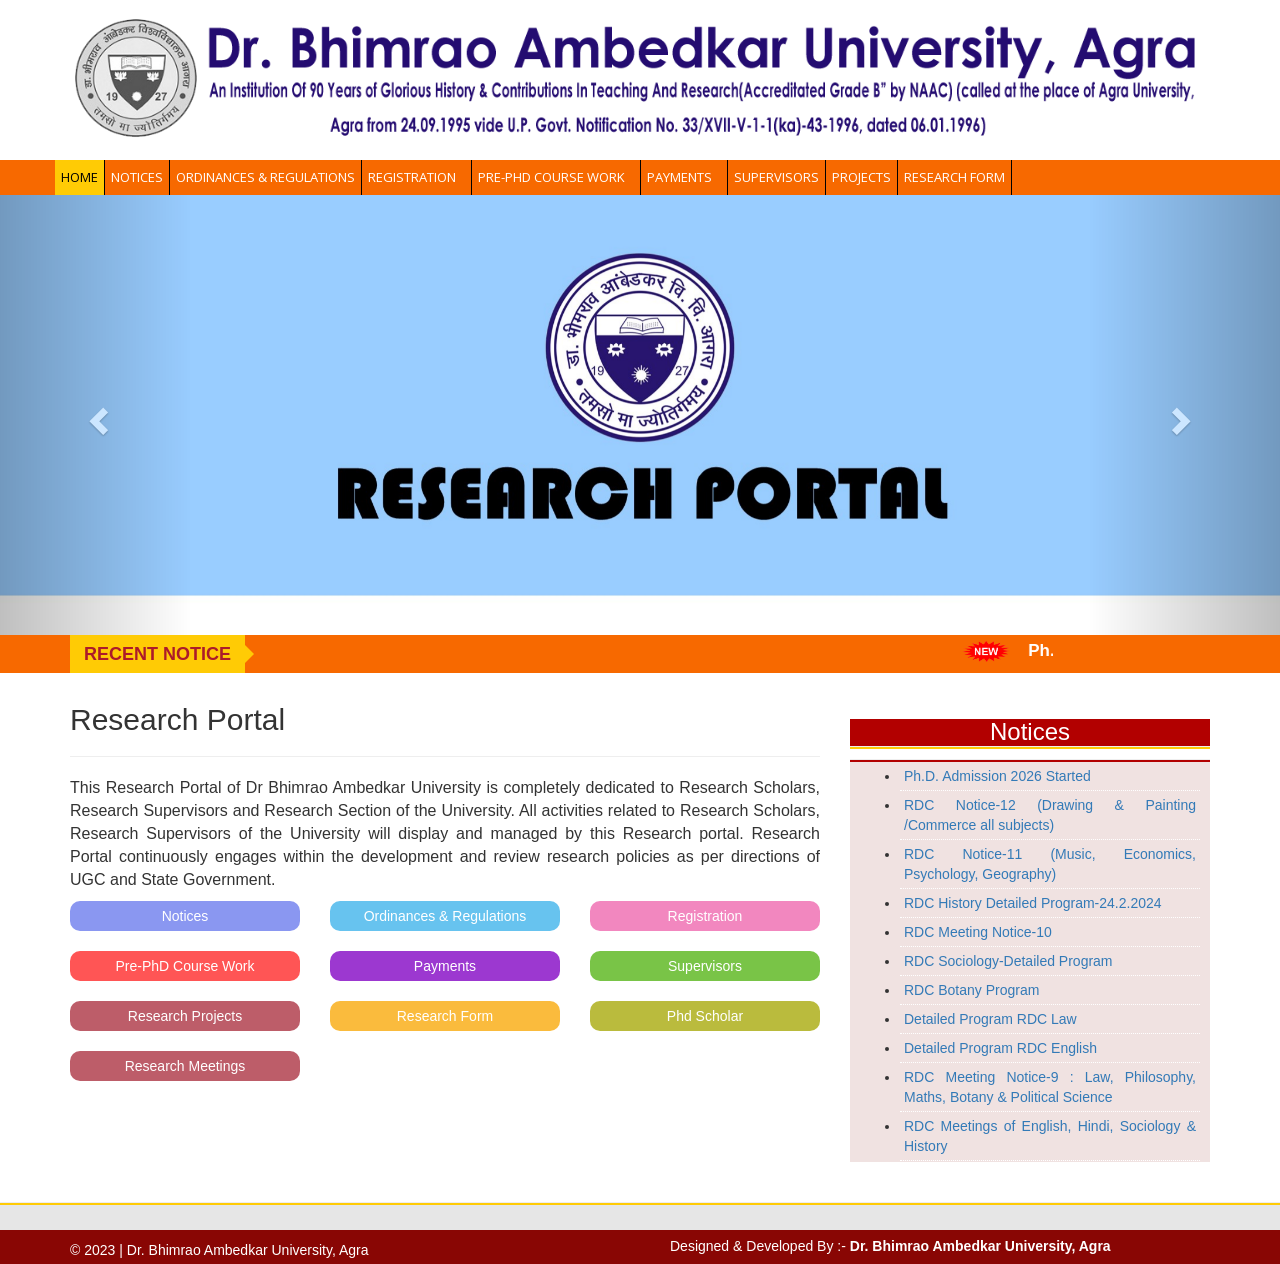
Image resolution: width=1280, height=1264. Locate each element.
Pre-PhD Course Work (556, 177)
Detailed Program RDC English (1000, 1048)
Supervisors (776, 177)
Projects (861, 177)
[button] (96, 415)
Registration (416, 177)
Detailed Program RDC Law (990, 1019)
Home (79, 177)
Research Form (954, 177)
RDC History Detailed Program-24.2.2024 (1033, 903)
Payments (684, 177)
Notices (137, 177)
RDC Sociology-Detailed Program (1008, 961)
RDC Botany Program (971, 990)
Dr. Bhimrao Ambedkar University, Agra (980, 1246)
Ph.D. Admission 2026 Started (997, 776)
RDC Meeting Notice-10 (978, 932)
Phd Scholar (705, 1016)
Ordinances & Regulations (265, 177)
